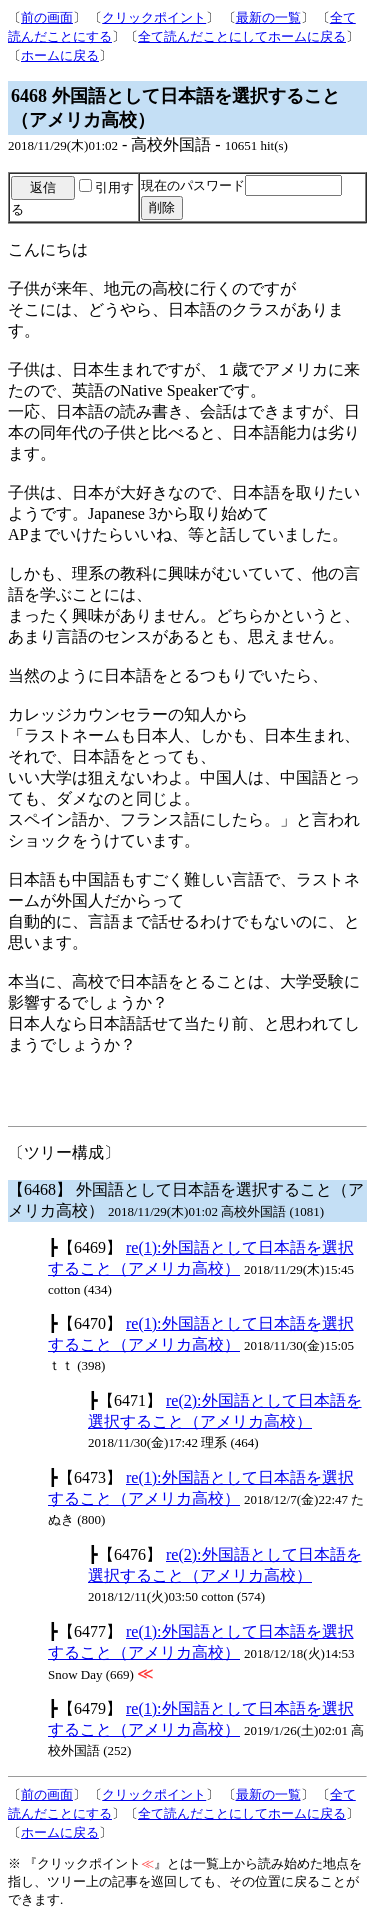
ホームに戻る (60, 55)
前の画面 (47, 17)
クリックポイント (154, 17)
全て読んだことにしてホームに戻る (242, 36)
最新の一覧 (268, 17)
